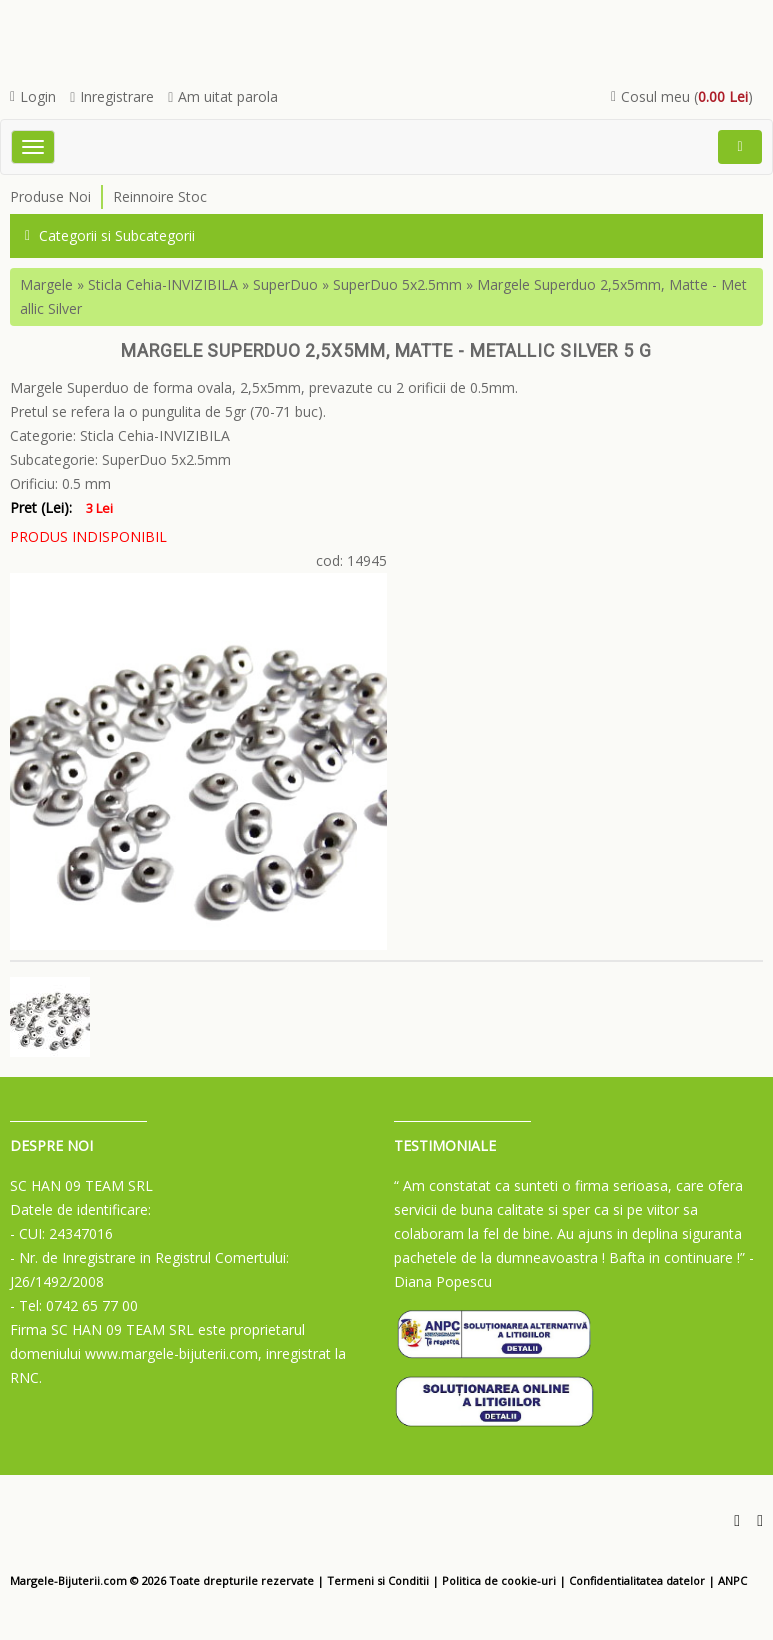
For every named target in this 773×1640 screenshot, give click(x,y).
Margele (46, 284)
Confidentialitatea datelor (637, 1580)
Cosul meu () (682, 96)
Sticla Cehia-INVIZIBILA (163, 284)
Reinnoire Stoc (160, 196)
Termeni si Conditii (378, 1580)
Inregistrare (112, 96)
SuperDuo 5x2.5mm (397, 284)
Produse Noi (50, 196)
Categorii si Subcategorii (110, 235)
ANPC (732, 1580)
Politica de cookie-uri (499, 1580)
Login (33, 96)
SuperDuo (285, 284)
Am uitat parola (223, 96)
